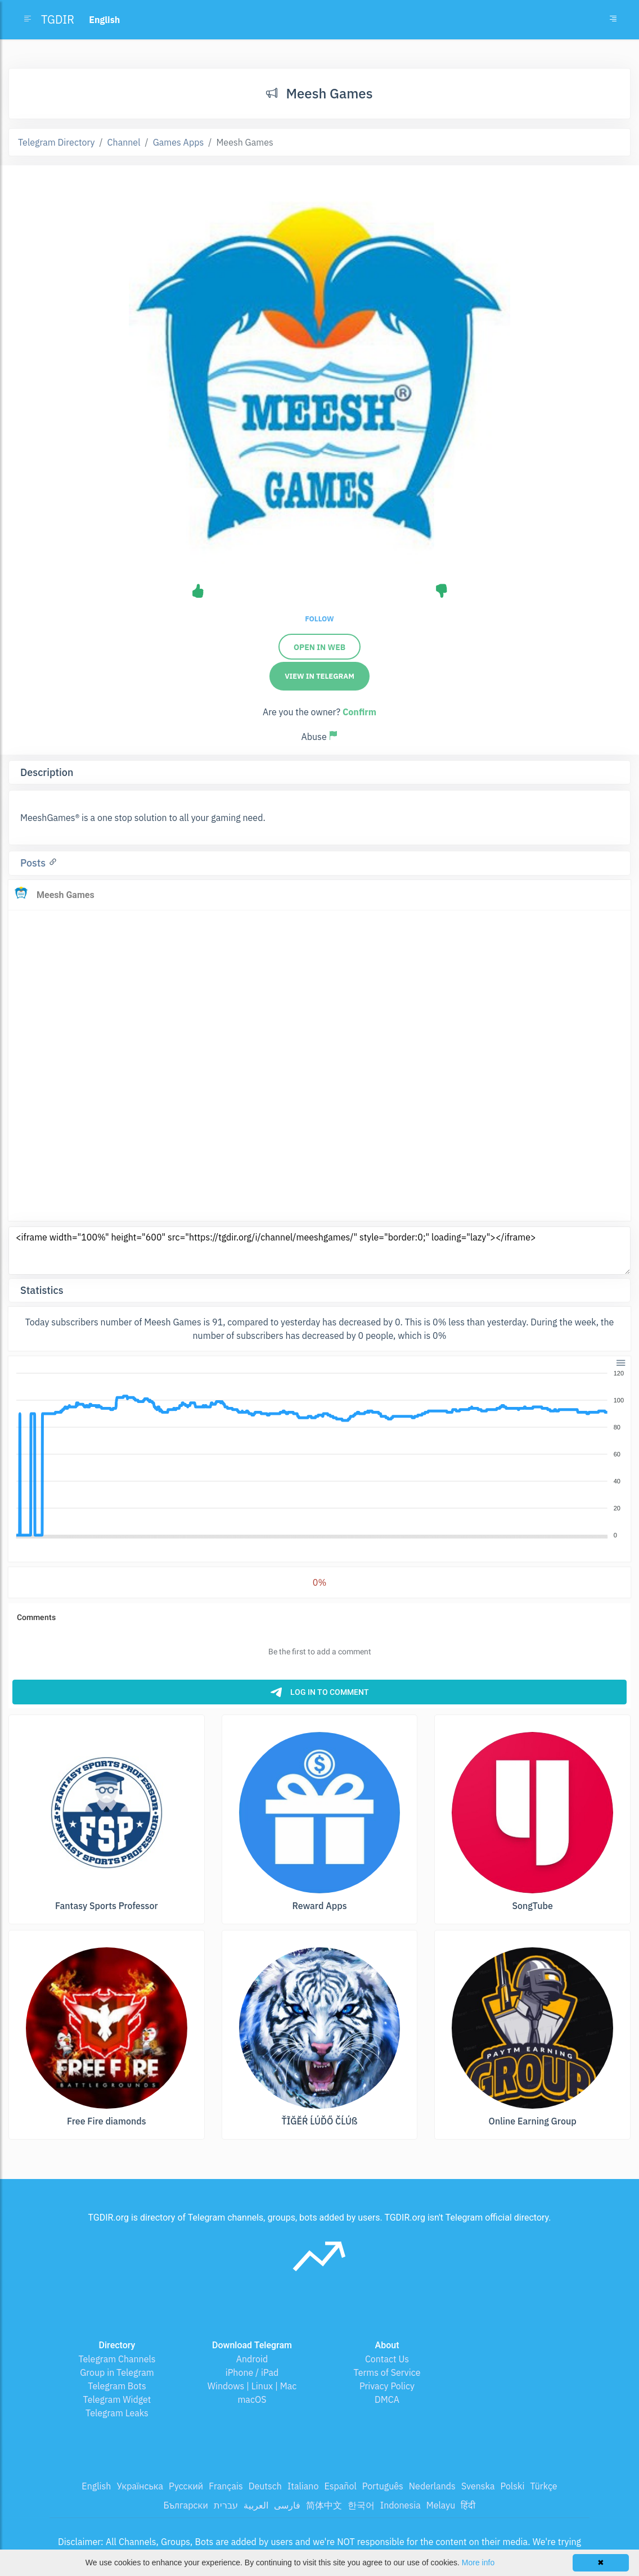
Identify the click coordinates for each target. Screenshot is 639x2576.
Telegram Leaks (117, 2413)
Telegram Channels (116, 2359)
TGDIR (57, 19)
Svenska (478, 2486)
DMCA (387, 2399)
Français (225, 2486)
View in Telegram (319, 676)
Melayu (441, 2505)
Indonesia (400, 2505)
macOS (251, 2399)
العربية (256, 2505)
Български (186, 2505)
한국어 (361, 2505)
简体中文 (324, 2505)
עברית (226, 2505)
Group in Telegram (117, 2372)
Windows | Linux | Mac (252, 2386)
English (96, 2486)
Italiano (303, 2486)
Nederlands (432, 2486)
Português (382, 2486)
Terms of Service (387, 2372)
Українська (139, 2486)
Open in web (319, 647)
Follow (319, 619)
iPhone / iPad (252, 2372)
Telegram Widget (117, 2399)
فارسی (287, 2505)
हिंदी (468, 2505)
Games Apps (178, 142)
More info (478, 2562)
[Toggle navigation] (613, 19)
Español (340, 2486)
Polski (513, 2486)
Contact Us (387, 2359)
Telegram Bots (117, 2386)
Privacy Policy (387, 2386)
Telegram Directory (56, 142)
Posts (34, 862)
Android (252, 2359)
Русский (186, 2486)
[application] (319, 1454)
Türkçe (543, 2486)
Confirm (359, 712)
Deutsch (265, 2486)
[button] (620, 1362)
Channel (124, 142)
